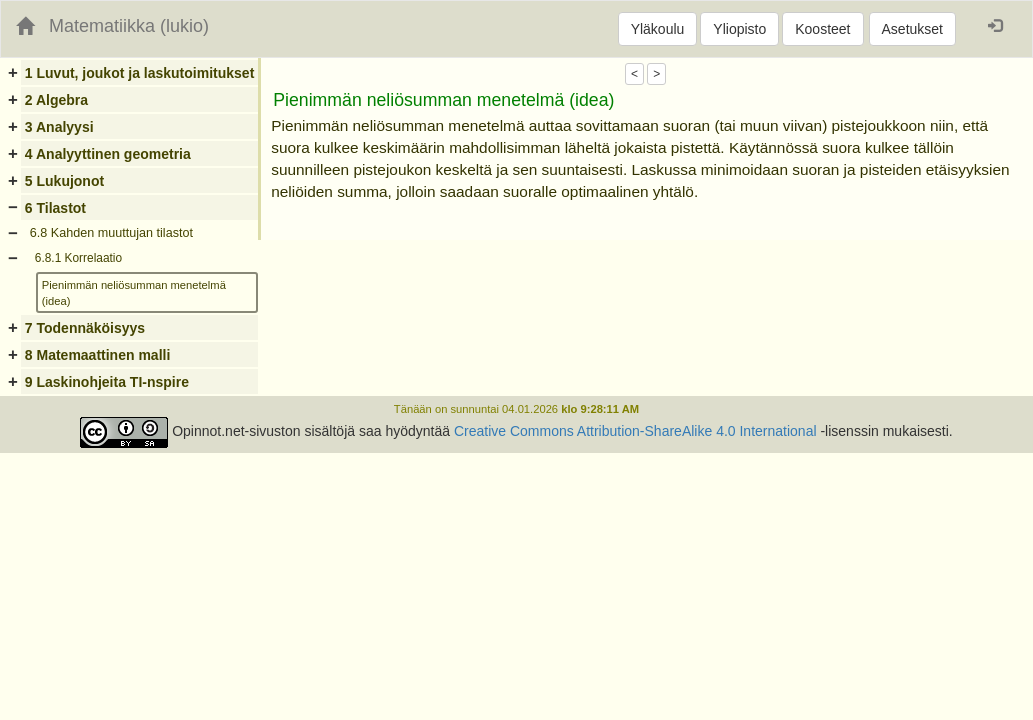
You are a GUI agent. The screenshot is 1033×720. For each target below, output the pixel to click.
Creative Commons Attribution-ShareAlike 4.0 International (635, 431)
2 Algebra (56, 100)
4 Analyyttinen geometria (108, 154)
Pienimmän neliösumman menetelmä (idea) (134, 293)
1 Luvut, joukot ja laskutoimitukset (139, 73)
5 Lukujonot (64, 181)
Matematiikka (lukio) (129, 26)
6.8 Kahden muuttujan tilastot (111, 233)
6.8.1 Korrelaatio (78, 258)
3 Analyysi (59, 127)
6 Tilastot (55, 208)
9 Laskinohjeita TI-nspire (107, 382)
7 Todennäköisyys (85, 328)
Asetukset (912, 29)
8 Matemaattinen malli (98, 355)
